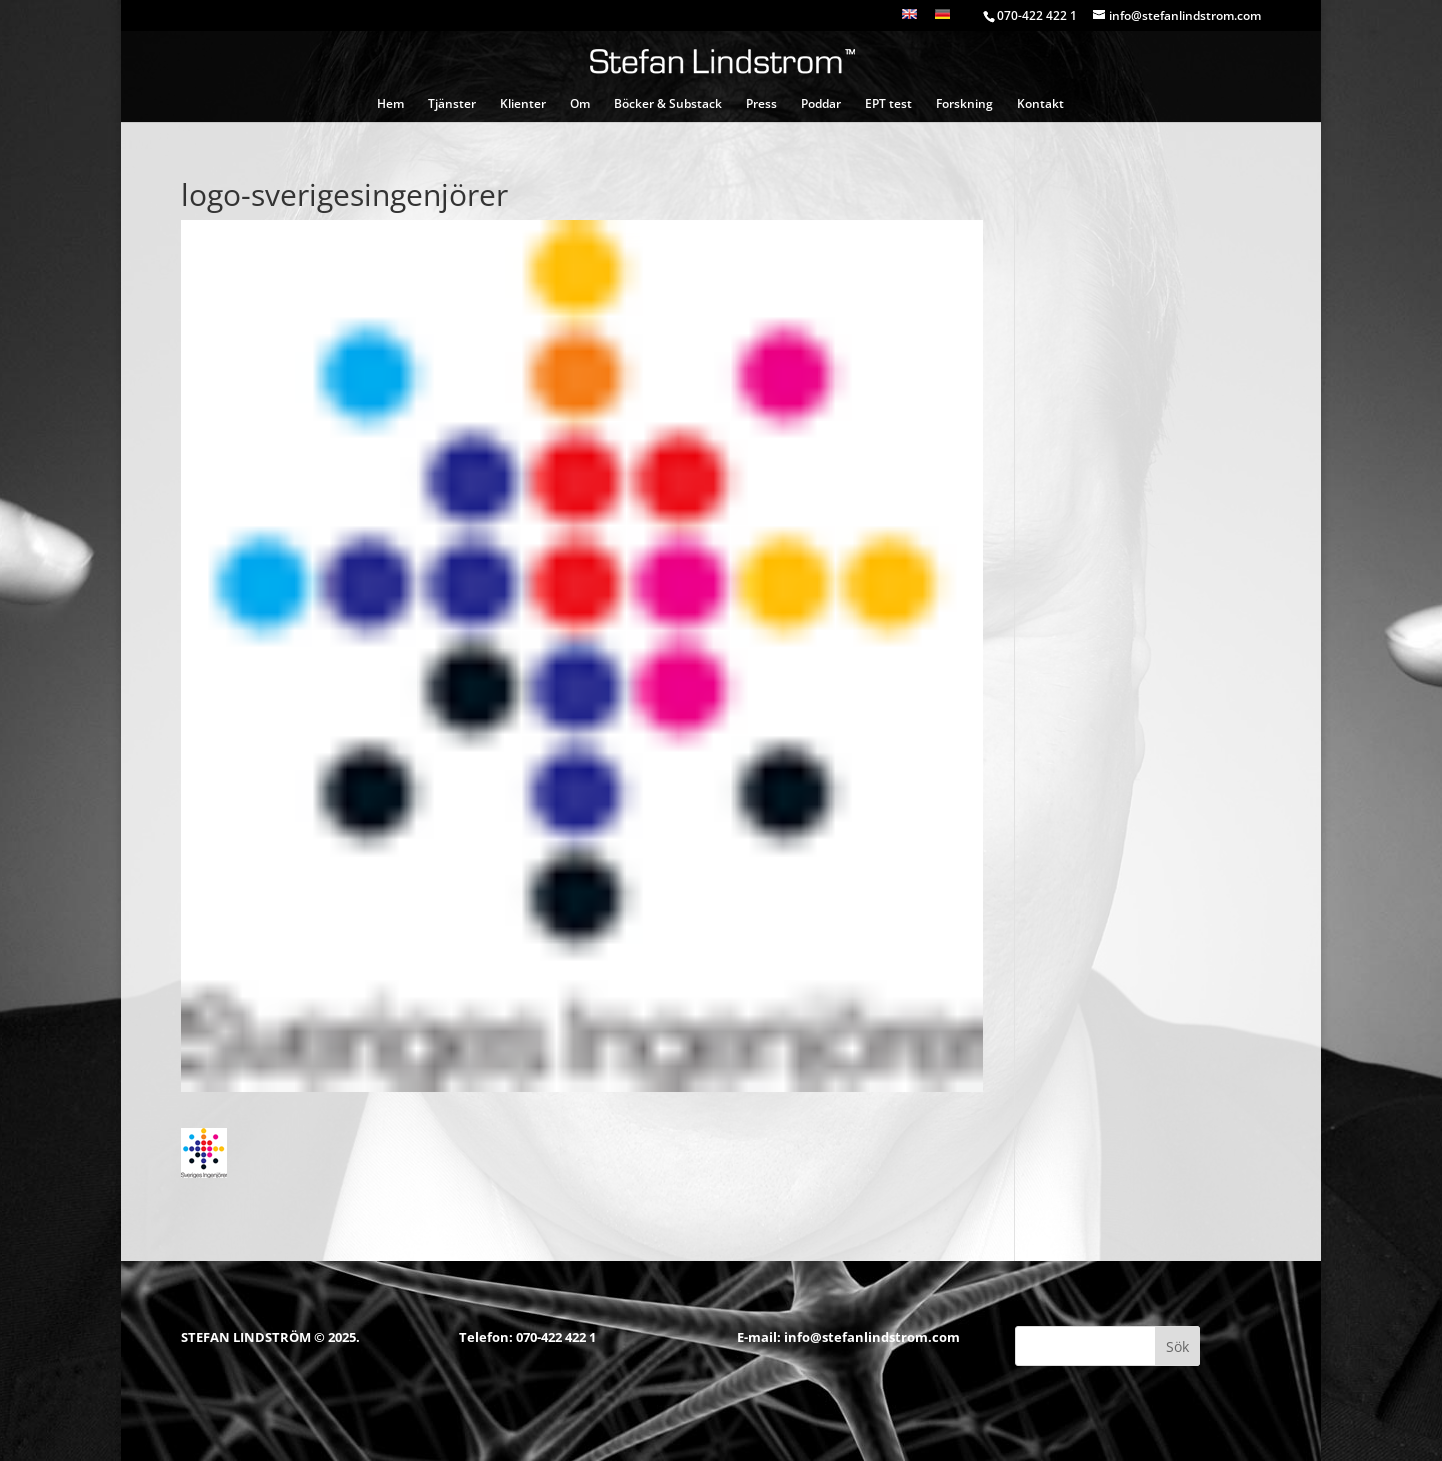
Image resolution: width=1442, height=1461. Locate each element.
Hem (390, 104)
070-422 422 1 (556, 1337)
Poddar (821, 104)
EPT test (888, 104)
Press (761, 104)
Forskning (964, 104)
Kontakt (1040, 104)
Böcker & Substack (668, 104)
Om (580, 104)
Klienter (523, 104)
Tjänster (452, 104)
